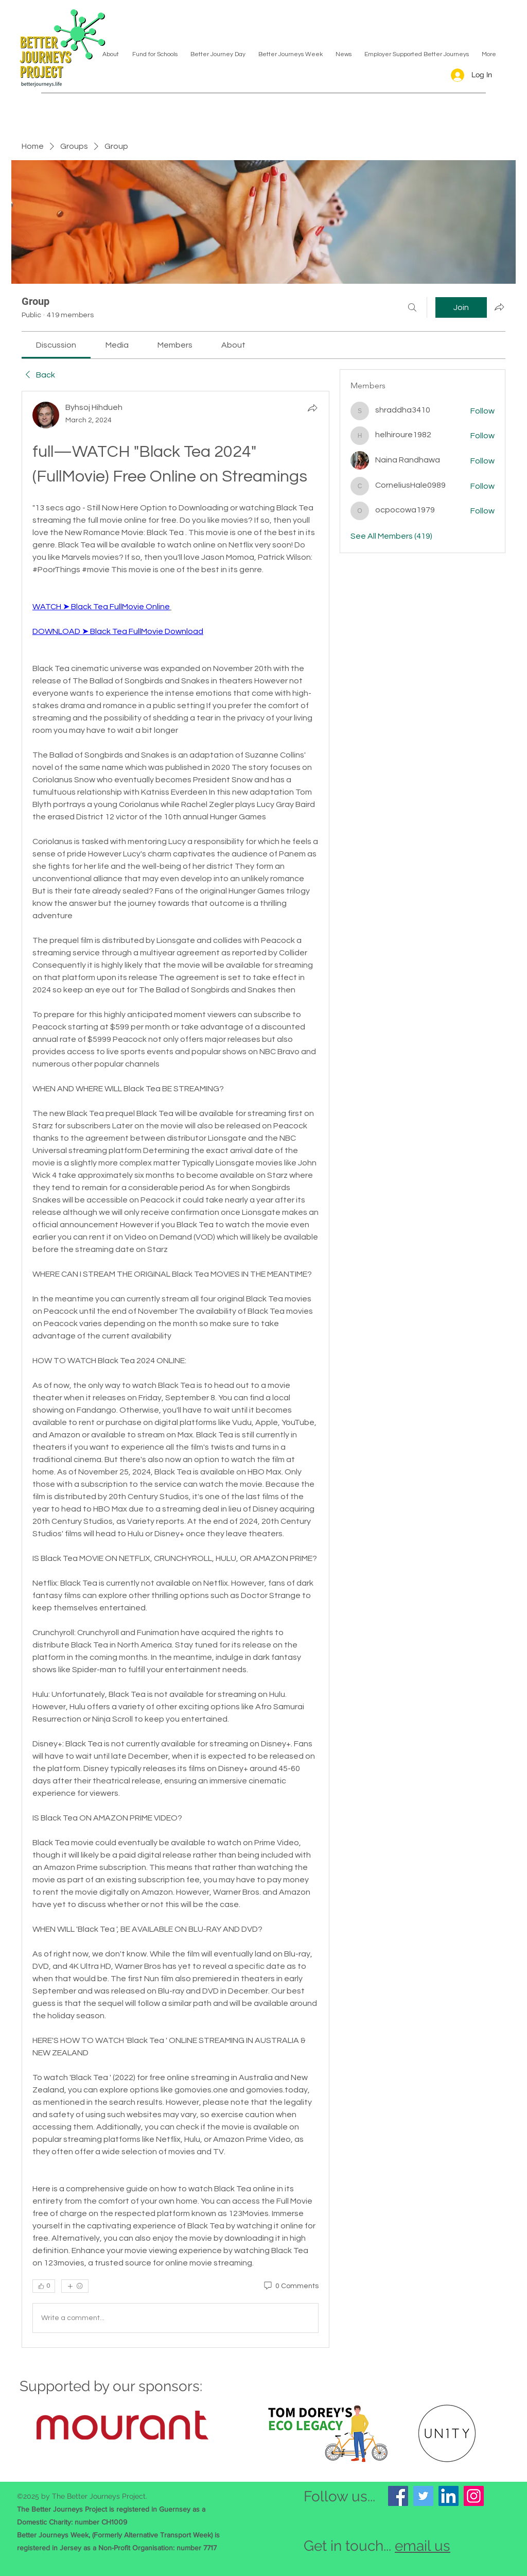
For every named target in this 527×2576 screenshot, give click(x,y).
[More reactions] (75, 2286)
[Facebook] (398, 2496)
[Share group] (499, 307)
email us (422, 2545)
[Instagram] (474, 2496)
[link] (56, 345)
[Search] (412, 307)
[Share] (312, 408)
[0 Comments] (290, 2286)
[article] (175, 1369)
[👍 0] (43, 2286)
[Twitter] (423, 2496)
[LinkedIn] (448, 2496)
